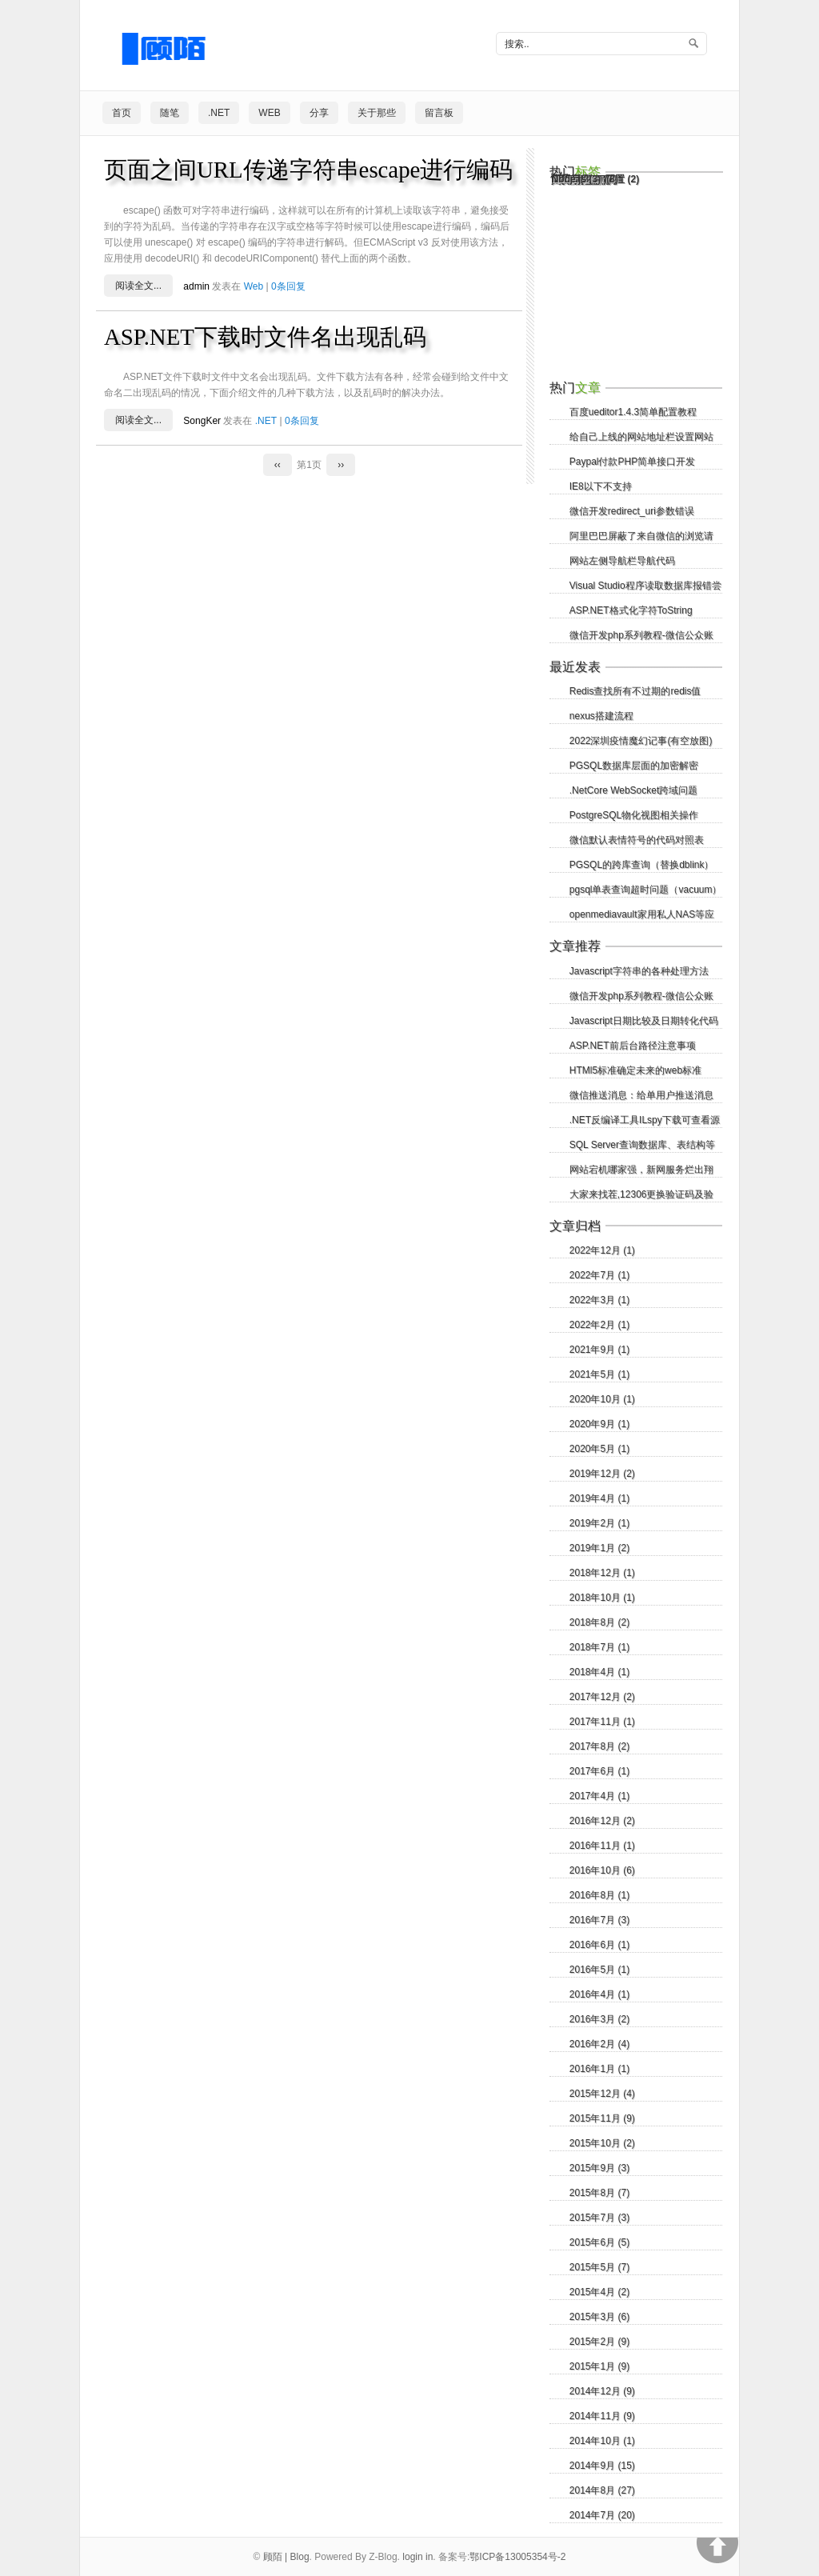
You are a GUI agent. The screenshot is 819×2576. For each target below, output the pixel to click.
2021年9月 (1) (599, 1349)
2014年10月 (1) (602, 2440)
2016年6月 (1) (599, 1944)
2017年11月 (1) (602, 1721)
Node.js (576, 179)
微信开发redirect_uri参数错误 (631, 511)
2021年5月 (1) (599, 1374)
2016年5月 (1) (599, 1969)
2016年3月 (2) (599, 2019)
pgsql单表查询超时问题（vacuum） (645, 889)
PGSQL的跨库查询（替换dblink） (641, 864)
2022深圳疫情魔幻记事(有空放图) (641, 740)
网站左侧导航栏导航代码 (622, 560)
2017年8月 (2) (599, 1746)
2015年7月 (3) (599, 2217)
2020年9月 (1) (599, 1424)
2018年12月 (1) (602, 1572)
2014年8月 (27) (602, 2490)
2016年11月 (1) (602, 1845)
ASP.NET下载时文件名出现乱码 (265, 337)
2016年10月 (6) (602, 1870)
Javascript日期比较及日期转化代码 (643, 1020)
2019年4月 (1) (599, 1498)
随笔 (169, 112)
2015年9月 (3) (599, 2168)
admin (196, 286)
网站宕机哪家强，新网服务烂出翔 (641, 1169)
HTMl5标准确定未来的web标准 (635, 1070)
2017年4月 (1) (599, 1796)
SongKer (202, 420)
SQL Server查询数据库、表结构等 (642, 1144)
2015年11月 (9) (602, 2118)
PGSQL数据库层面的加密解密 (633, 765)
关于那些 (377, 112)
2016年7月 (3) (599, 1920)
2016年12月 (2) (602, 1820)
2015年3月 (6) (599, 2316)
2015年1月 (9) (599, 2366)
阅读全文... (138, 285)
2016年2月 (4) (599, 2044)
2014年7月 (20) (602, 2515)
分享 (319, 112)
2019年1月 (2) (599, 1548)
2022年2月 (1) (599, 1324)
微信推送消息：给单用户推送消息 (641, 1095)
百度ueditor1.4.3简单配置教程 (633, 412)
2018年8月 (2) (599, 1622)
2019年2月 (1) (599, 1523)
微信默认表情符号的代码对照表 (636, 840)
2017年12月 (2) (602, 1696)
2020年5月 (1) (599, 1448)
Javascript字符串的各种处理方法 (639, 971)
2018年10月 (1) (602, 1597)
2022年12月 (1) (602, 1250)
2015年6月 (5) (599, 2242)
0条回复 (288, 286)
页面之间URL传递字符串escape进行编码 (308, 169)
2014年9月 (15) (602, 2465)
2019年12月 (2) (602, 1473)
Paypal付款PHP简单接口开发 (632, 461)
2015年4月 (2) (599, 2292)
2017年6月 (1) (599, 1771)
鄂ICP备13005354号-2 (517, 2556)
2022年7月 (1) (599, 1275)
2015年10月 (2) (602, 2143)
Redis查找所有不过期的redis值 (635, 691)
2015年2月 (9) (599, 2341)
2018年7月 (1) (599, 1647)
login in (417, 2556)
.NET (219, 112)
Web (269, 112)
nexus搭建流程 (601, 716)
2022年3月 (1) (599, 1300)
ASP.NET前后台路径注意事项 (632, 1045)
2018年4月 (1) (599, 1672)
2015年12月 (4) (602, 2093)
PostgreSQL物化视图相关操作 (633, 815)
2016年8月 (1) (599, 1895)
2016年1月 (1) (599, 2068)
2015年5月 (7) (599, 2267)
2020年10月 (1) (602, 1399)
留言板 (439, 112)
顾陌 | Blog (286, 2556)
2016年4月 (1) (599, 1994)
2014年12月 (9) (602, 2391)
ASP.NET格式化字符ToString (631, 610)
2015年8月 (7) (599, 2192)
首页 (121, 112)
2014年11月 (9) (602, 2416)
